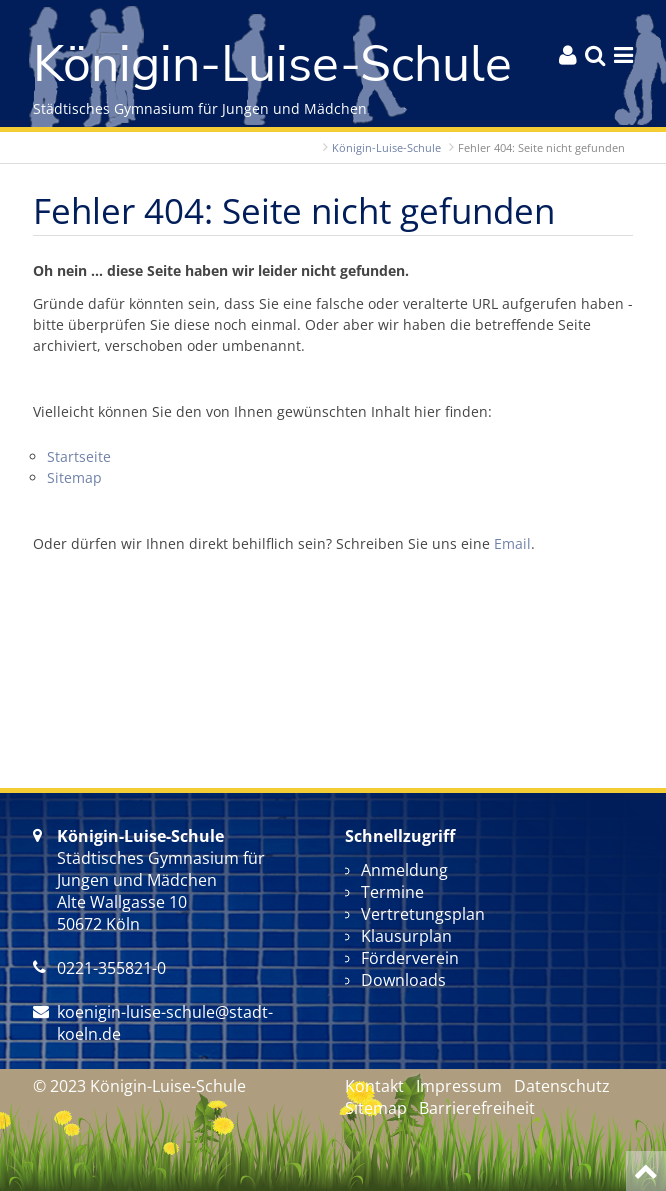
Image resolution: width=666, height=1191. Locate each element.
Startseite (79, 456)
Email (512, 543)
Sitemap (74, 477)
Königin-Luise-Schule (386, 147)
